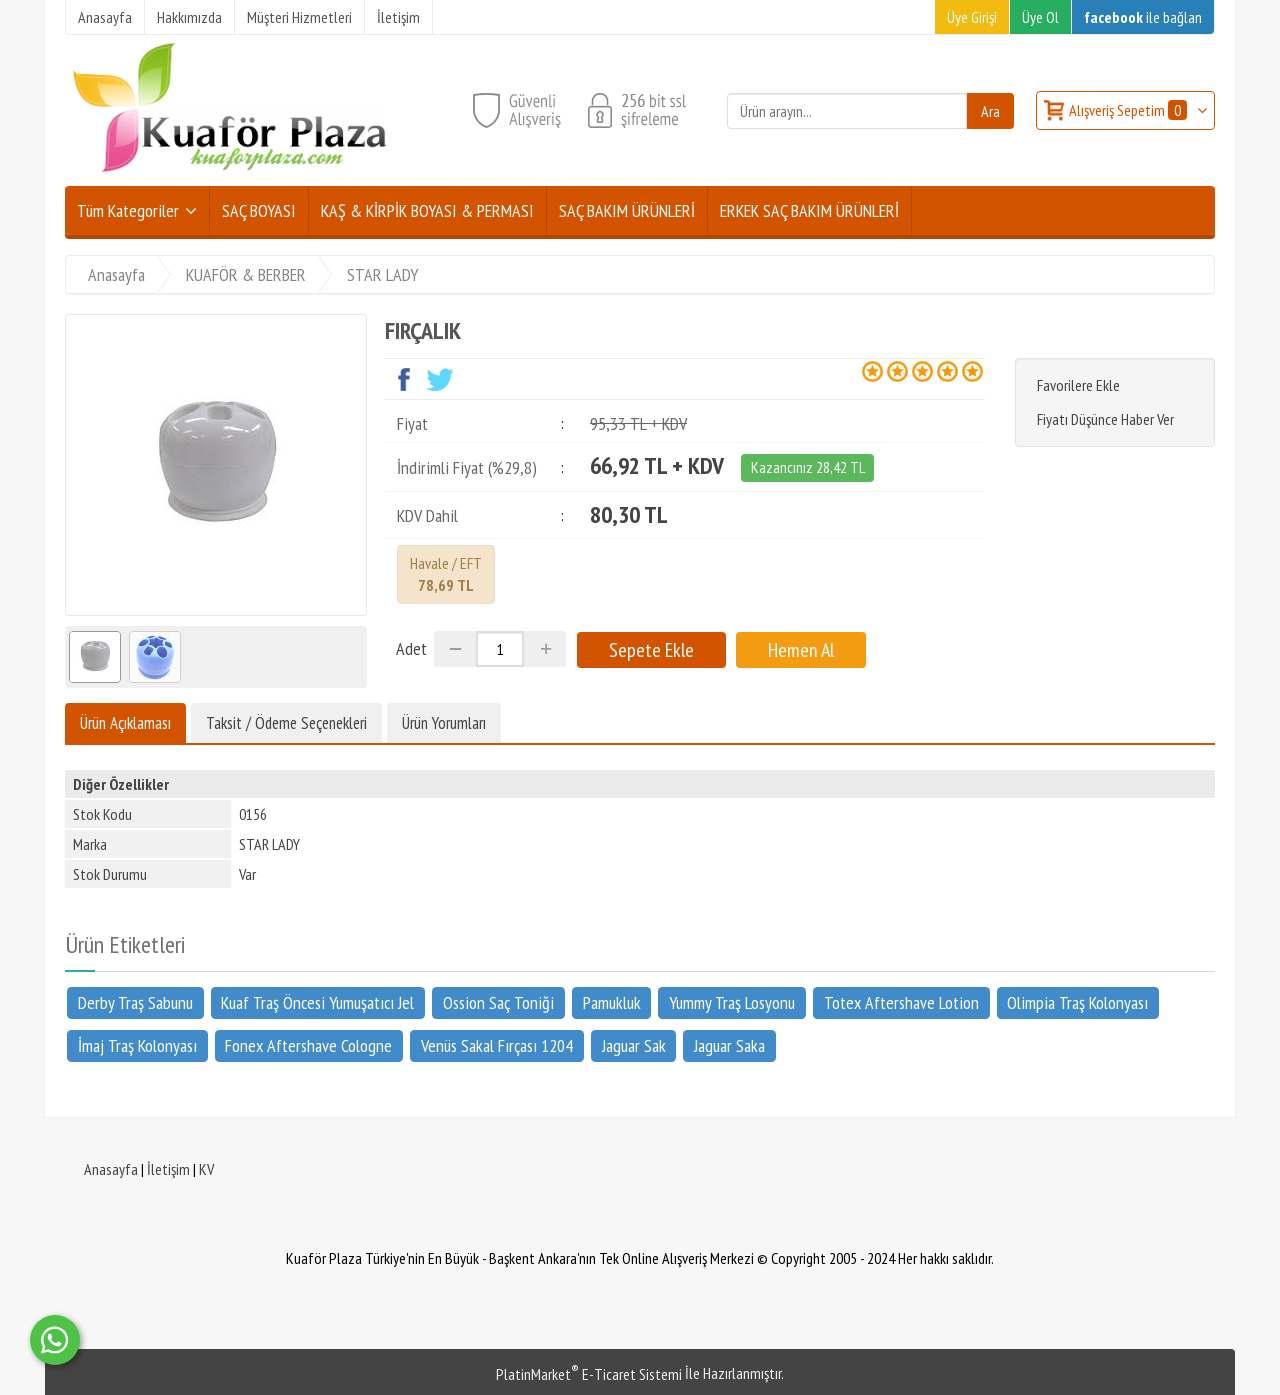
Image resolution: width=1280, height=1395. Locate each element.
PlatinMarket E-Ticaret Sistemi (589, 1374)
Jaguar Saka (729, 1044)
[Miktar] (500, 649)
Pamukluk (612, 1002)
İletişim (168, 1169)
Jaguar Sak (634, 1044)
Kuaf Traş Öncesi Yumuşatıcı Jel (317, 1002)
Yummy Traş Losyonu (732, 1002)
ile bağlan (1143, 17)
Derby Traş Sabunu (135, 1002)
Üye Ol (1040, 17)
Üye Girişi (972, 17)
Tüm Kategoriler (128, 210)
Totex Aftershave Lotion (901, 1002)
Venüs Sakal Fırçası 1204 (497, 1044)
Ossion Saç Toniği (498, 1002)
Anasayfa (111, 1169)
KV (206, 1169)
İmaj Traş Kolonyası (137, 1044)
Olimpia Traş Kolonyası (1077, 1002)
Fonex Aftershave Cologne (308, 1044)
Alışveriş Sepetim (1129, 110)
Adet (411, 648)
